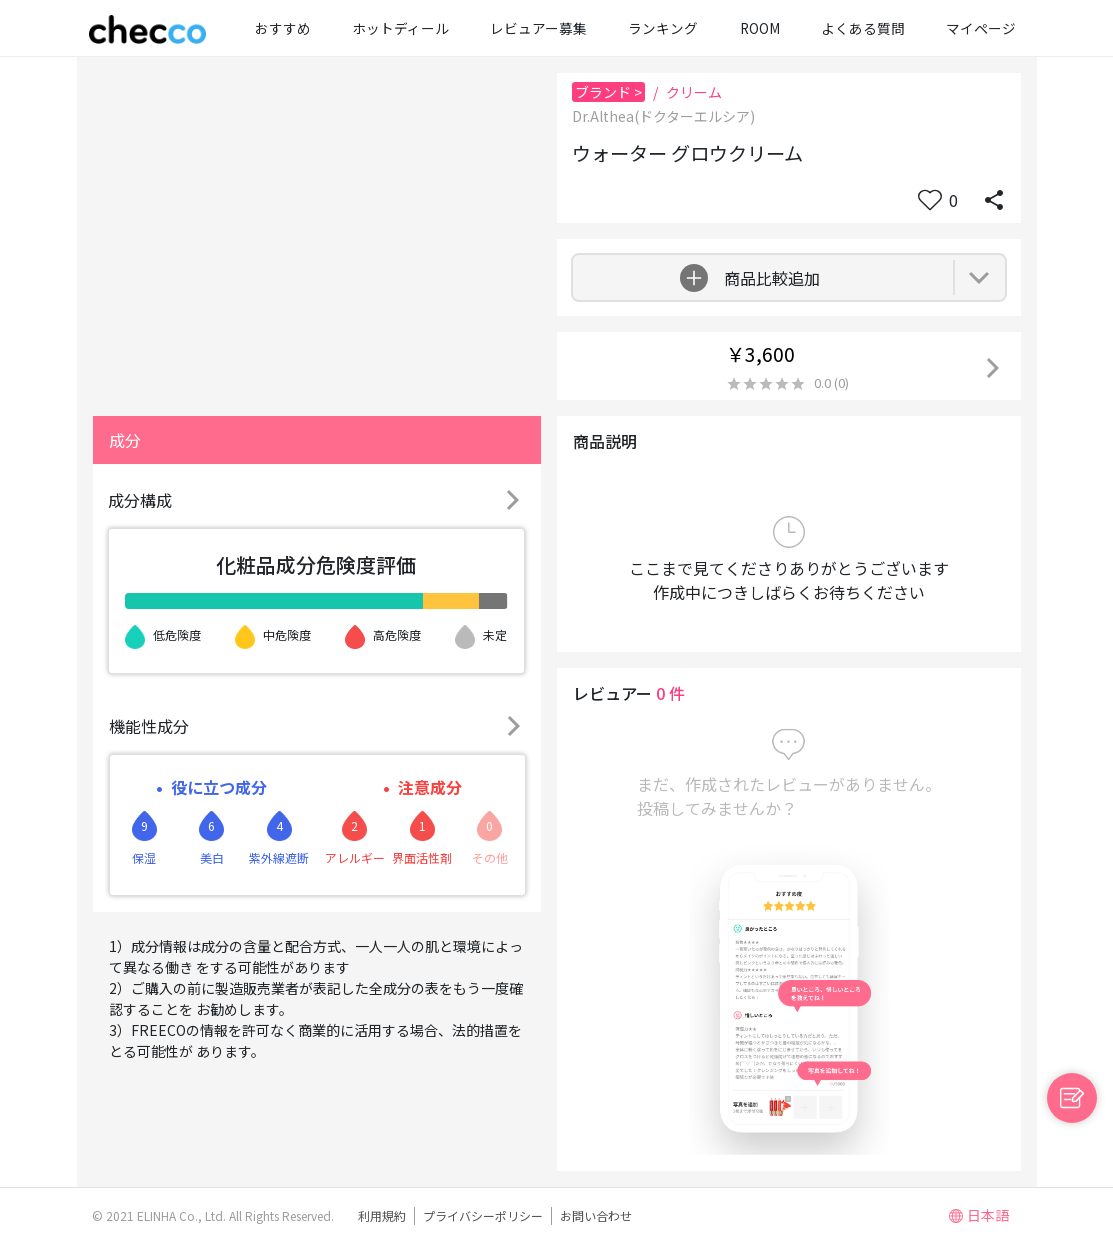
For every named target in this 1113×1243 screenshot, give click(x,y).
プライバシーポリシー (483, 1215)
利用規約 (382, 1215)
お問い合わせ (596, 1215)
